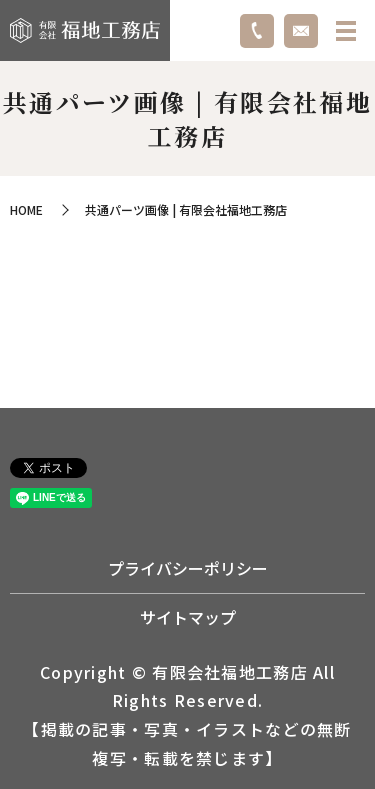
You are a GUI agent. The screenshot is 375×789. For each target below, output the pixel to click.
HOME (26, 209)
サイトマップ (188, 617)
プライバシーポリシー (188, 568)
